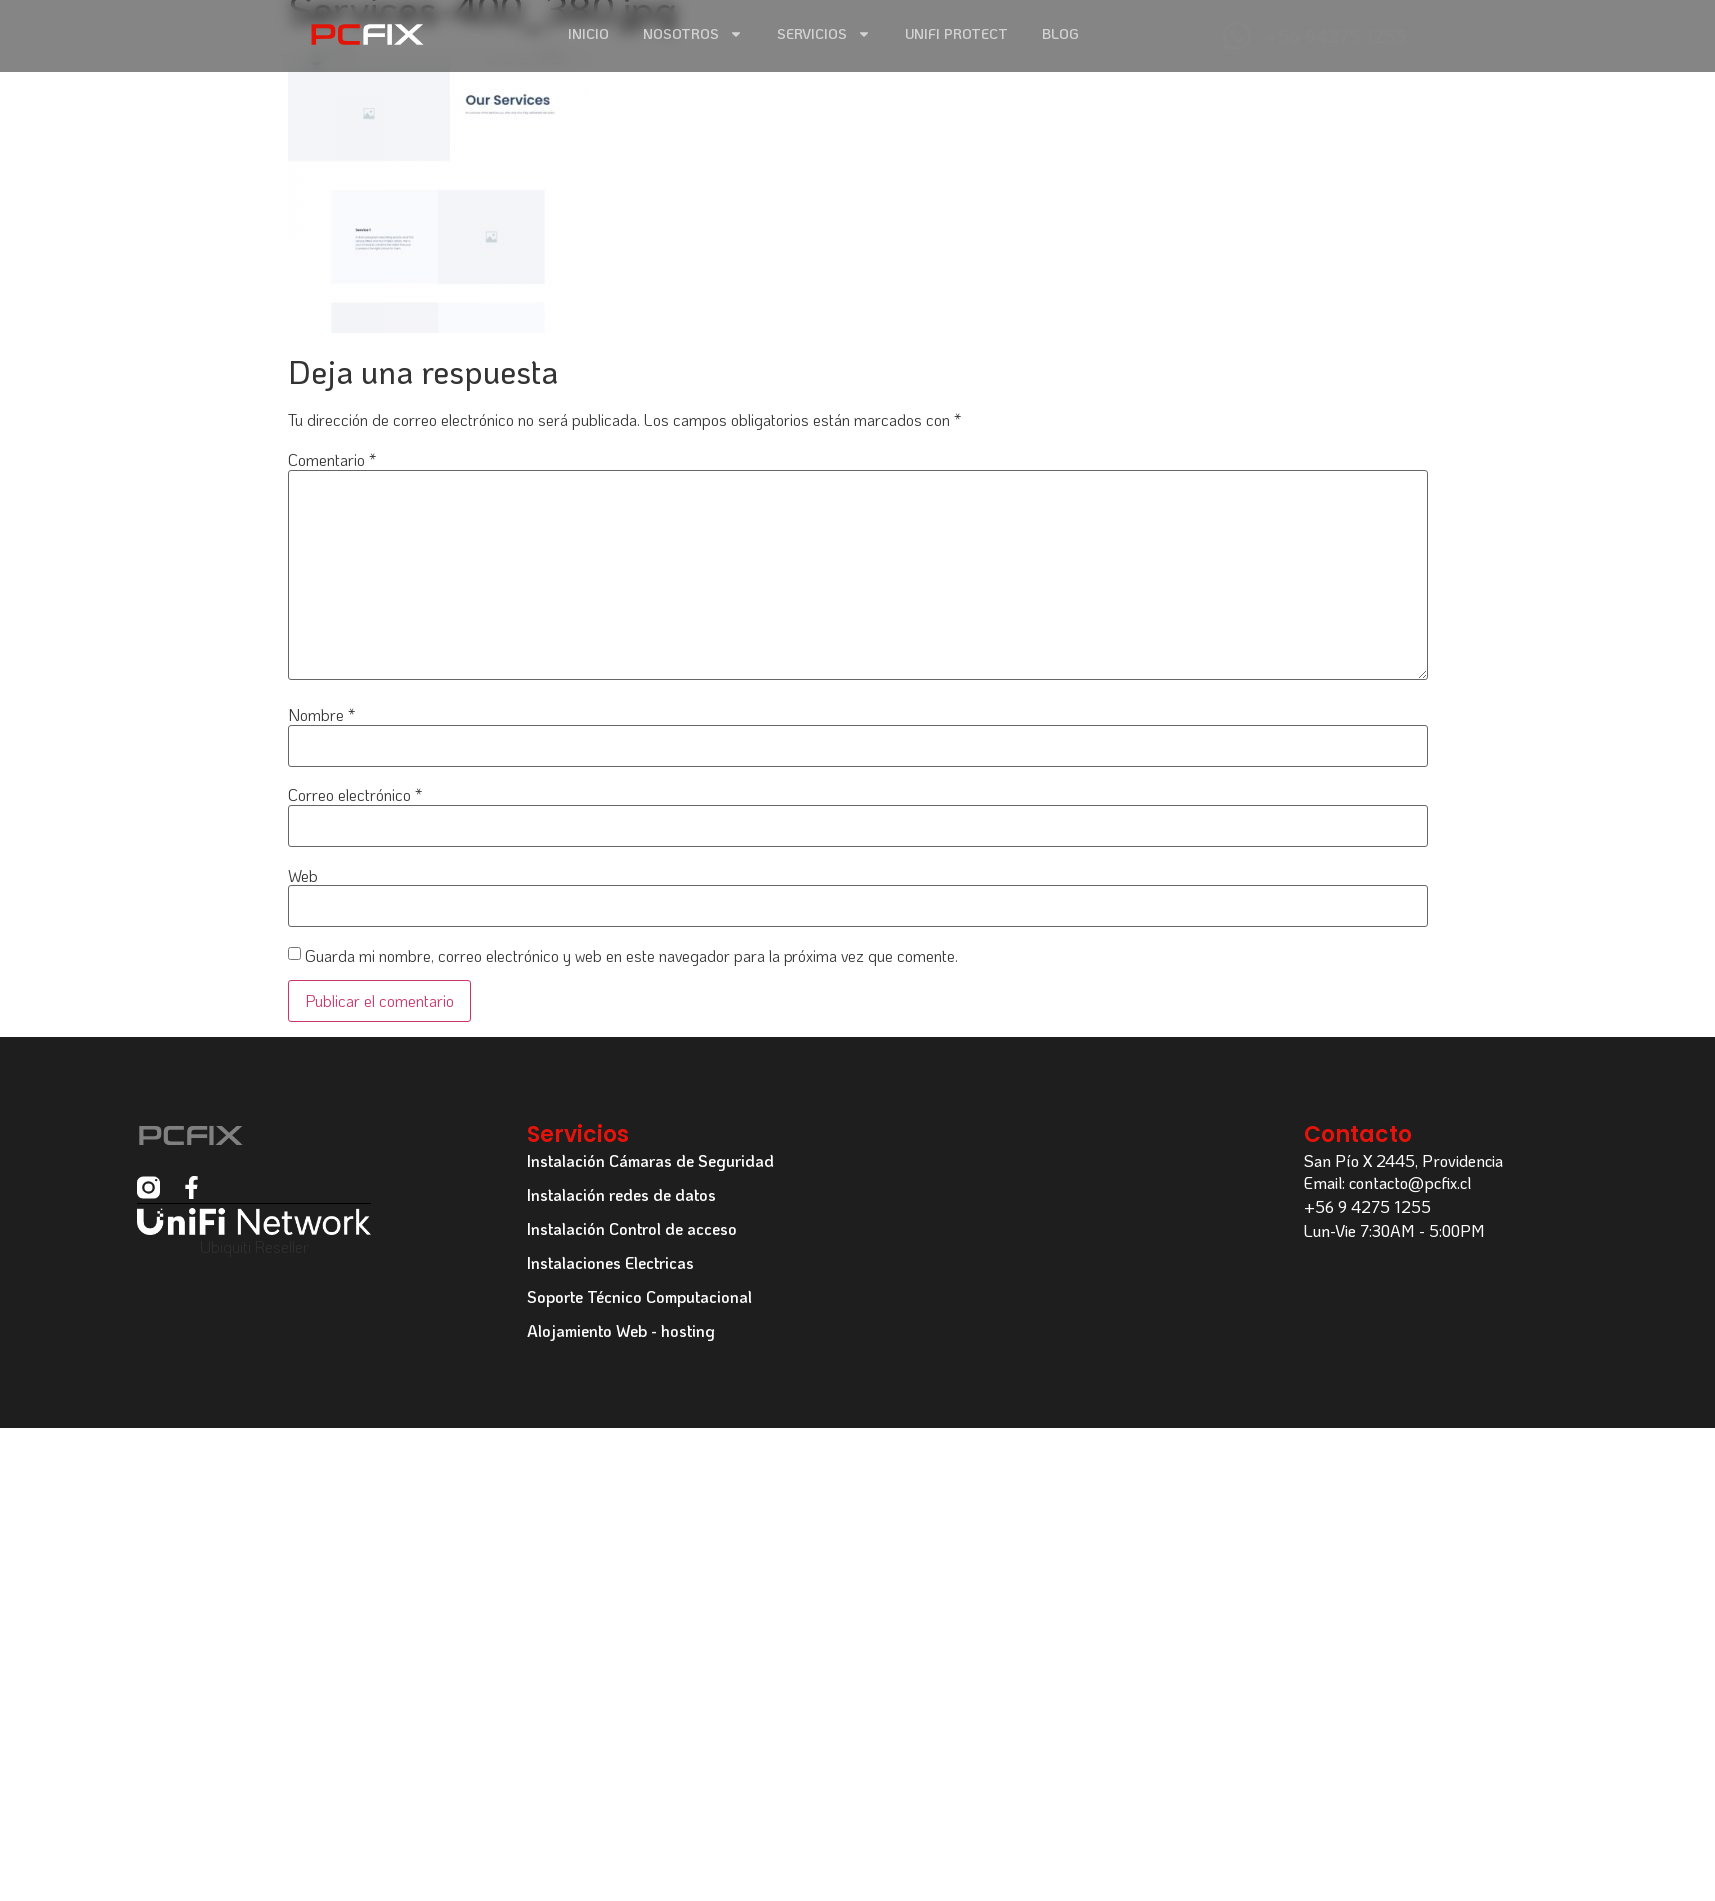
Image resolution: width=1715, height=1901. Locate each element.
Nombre (321, 715)
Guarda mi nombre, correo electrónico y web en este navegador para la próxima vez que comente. (631, 956)
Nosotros (693, 34)
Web (303, 876)
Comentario (332, 460)
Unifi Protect (956, 33)
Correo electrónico (355, 795)
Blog (1060, 33)
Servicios (824, 34)
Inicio (588, 33)
